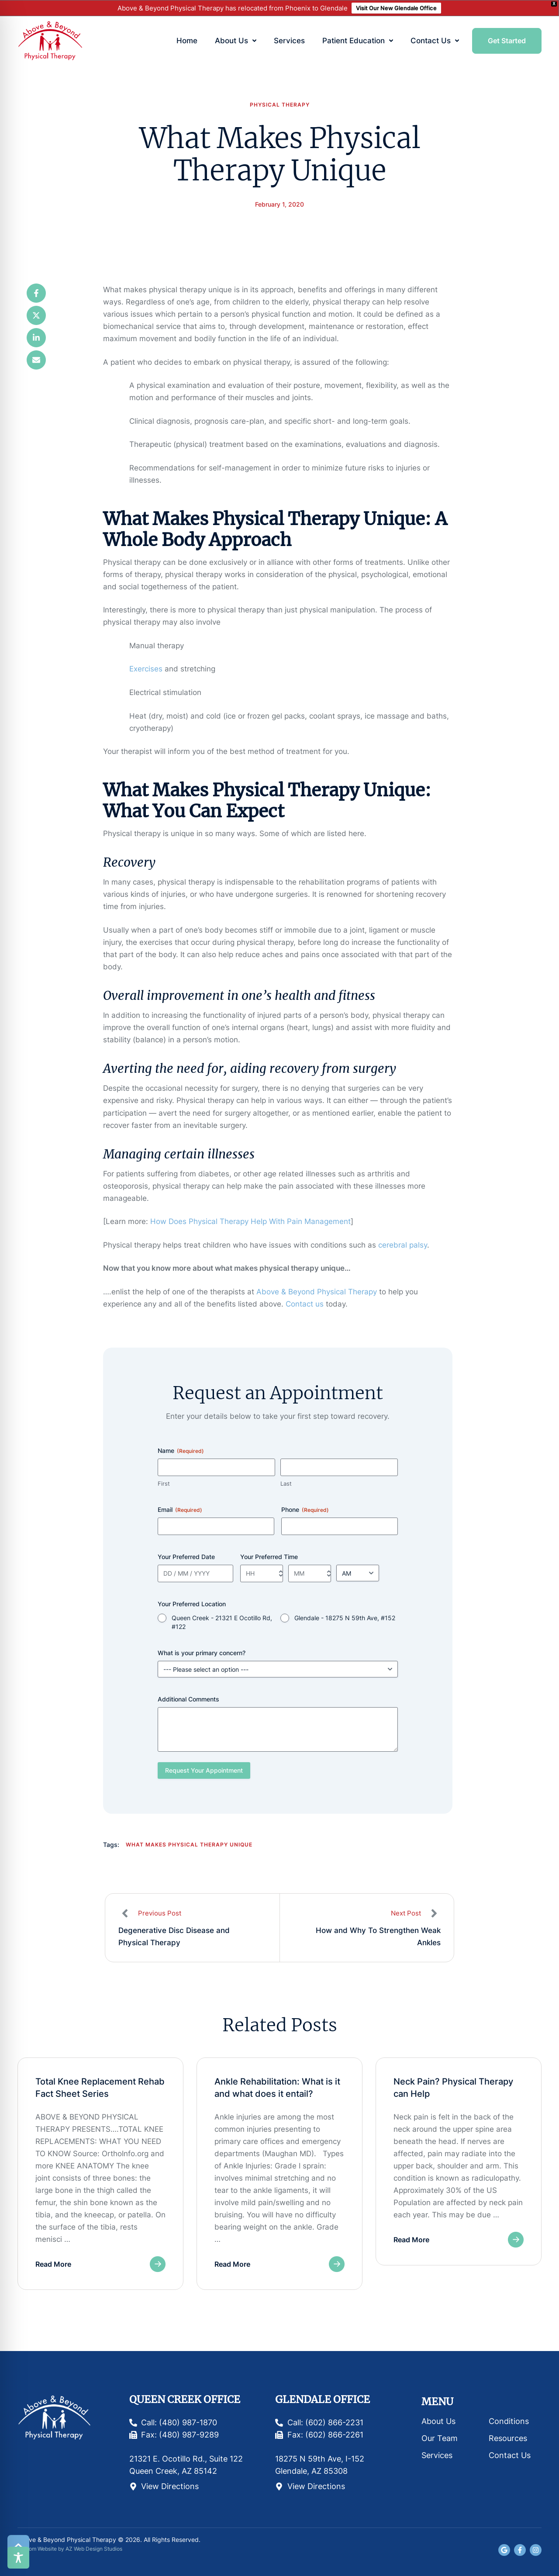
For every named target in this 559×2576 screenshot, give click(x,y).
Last (286, 1483)
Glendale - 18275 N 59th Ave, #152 (344, 1618)
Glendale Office (322, 2399)
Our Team (439, 2438)
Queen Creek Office (184, 2399)
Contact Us (510, 2455)
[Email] (36, 360)
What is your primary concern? (201, 1652)
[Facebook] (36, 293)
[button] (254, 41)
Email (180, 1510)
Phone (305, 1510)
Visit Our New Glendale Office (396, 7)
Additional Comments (188, 1699)
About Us (438, 2421)
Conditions (509, 2421)
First (164, 1483)
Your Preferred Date (186, 1556)
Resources (508, 2438)
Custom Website (37, 2548)
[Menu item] (186, 41)
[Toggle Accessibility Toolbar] (18, 2557)
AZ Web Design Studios (94, 2548)
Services (436, 2455)
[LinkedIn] (36, 337)
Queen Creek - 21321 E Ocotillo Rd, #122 (222, 1622)
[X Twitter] (36, 315)
